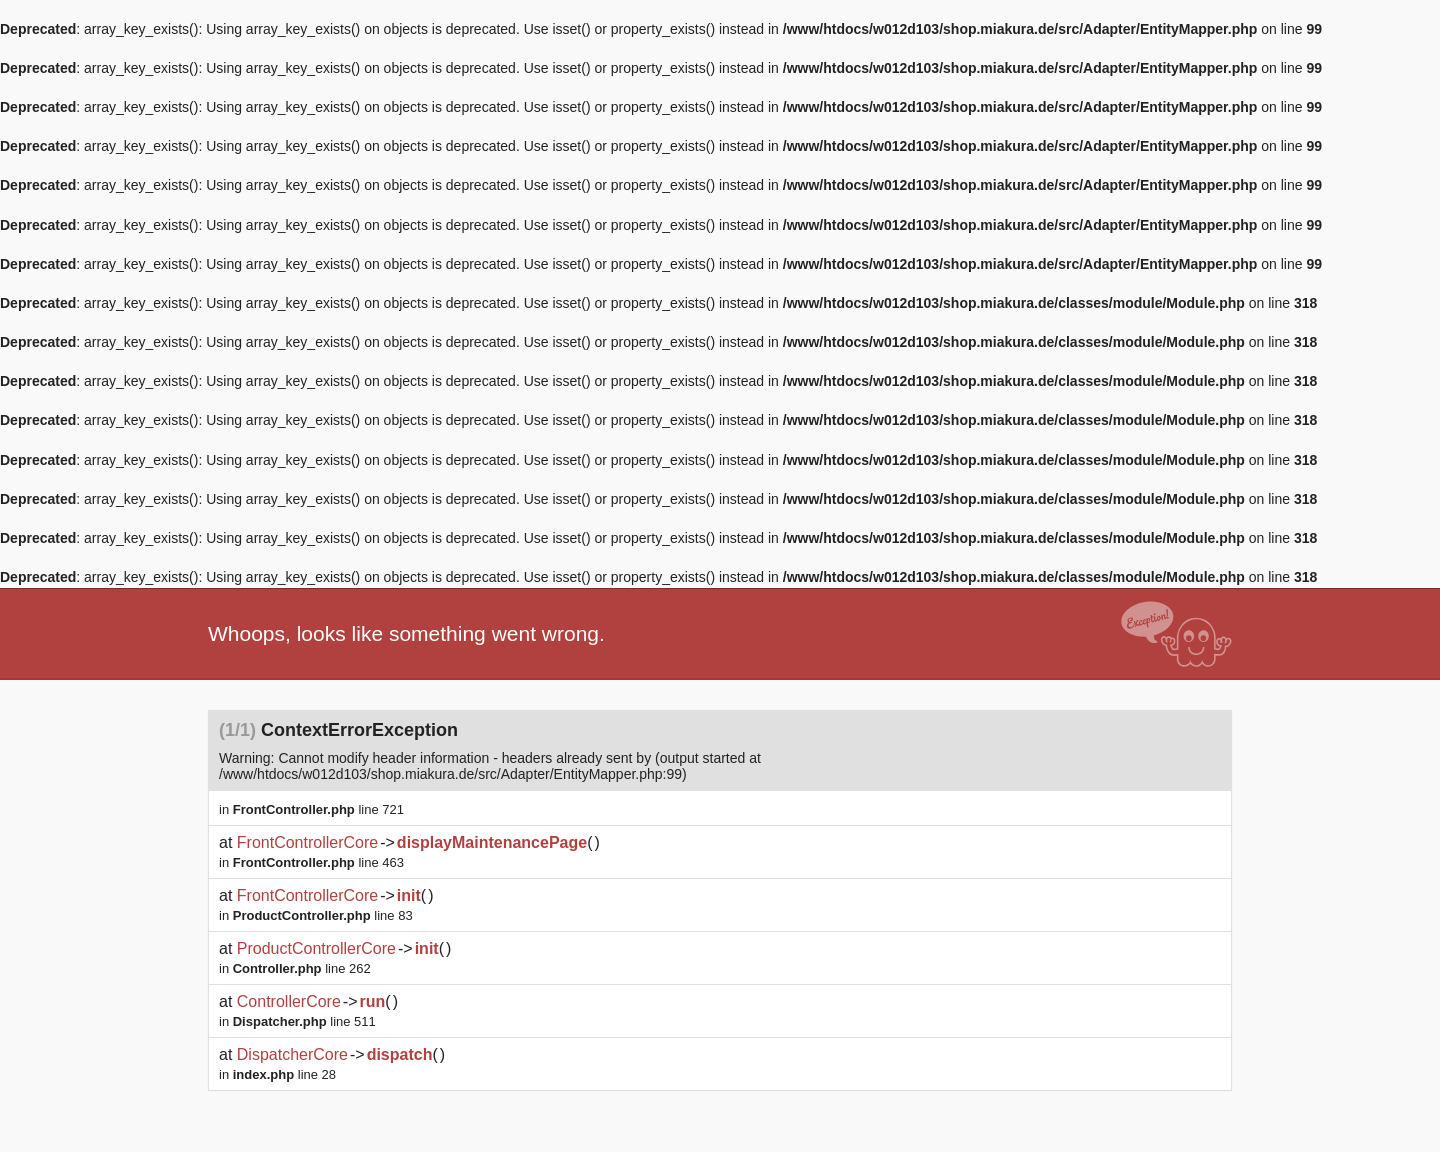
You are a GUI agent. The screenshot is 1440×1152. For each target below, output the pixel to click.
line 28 (284, 1074)
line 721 (318, 809)
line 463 (318, 862)
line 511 (304, 1021)
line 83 (323, 915)
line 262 (302, 968)
